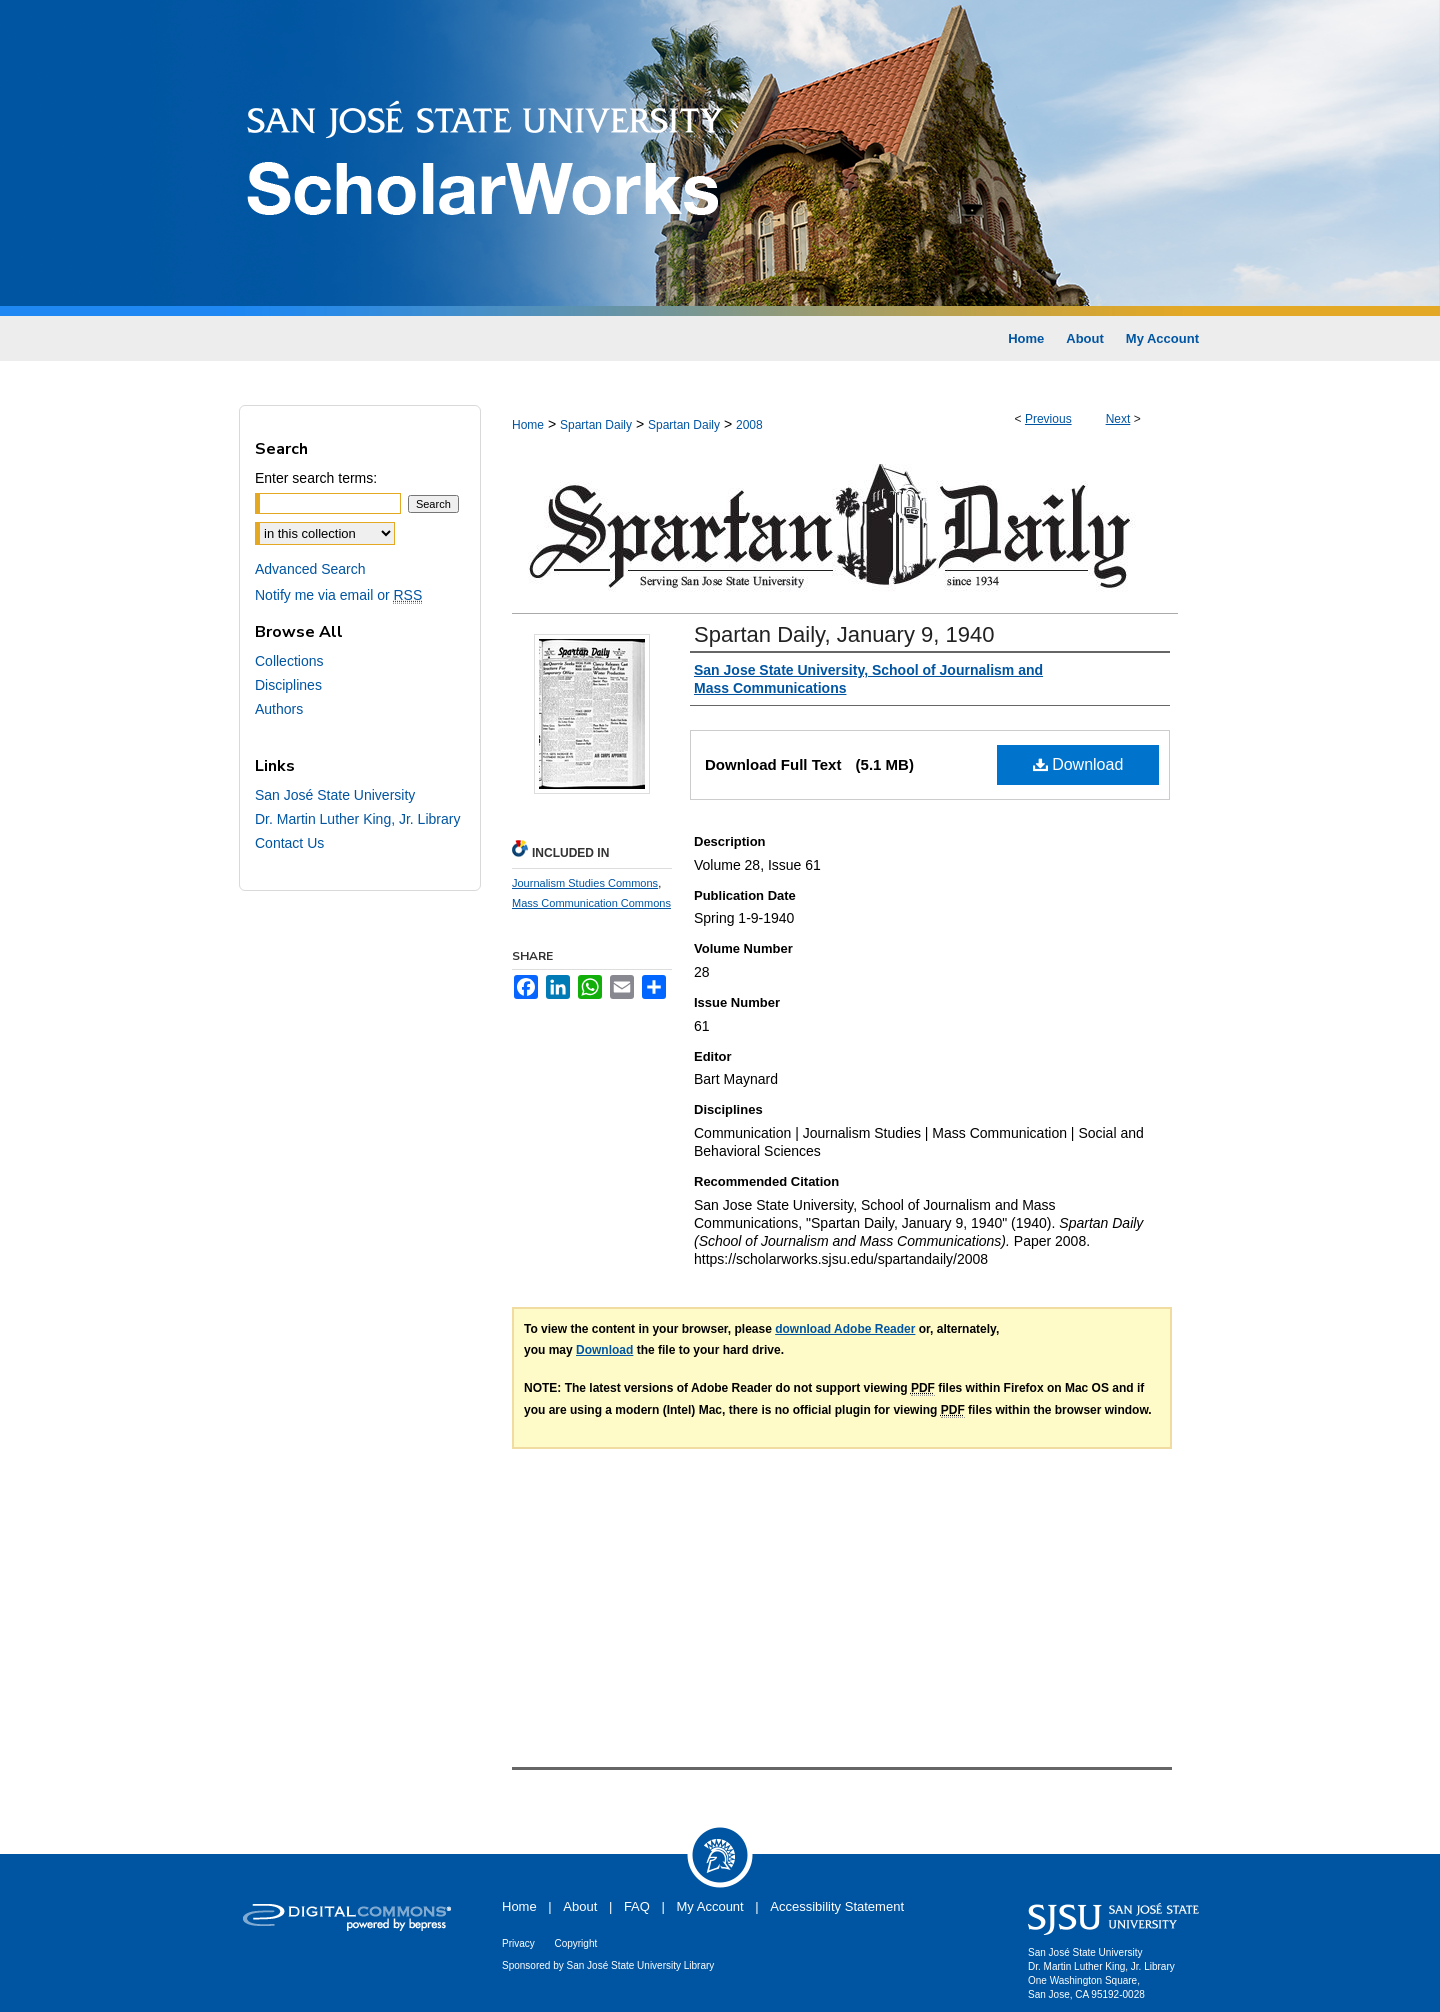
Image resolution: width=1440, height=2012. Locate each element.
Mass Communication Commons (591, 903)
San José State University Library (641, 1965)
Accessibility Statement (837, 1906)
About (580, 1906)
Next (1118, 419)
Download (1078, 764)
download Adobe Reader (845, 1329)
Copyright (575, 1943)
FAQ (637, 1906)
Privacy (518, 1943)
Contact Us (289, 843)
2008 (749, 425)
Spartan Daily (596, 425)
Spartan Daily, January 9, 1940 (844, 634)
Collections (289, 661)
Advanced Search (310, 569)
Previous (1048, 419)
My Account (710, 1906)
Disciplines (288, 685)
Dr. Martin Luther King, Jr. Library (357, 819)
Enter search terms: (316, 478)
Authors (279, 709)
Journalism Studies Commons (585, 883)
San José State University (335, 795)
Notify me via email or (338, 595)
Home (528, 425)
